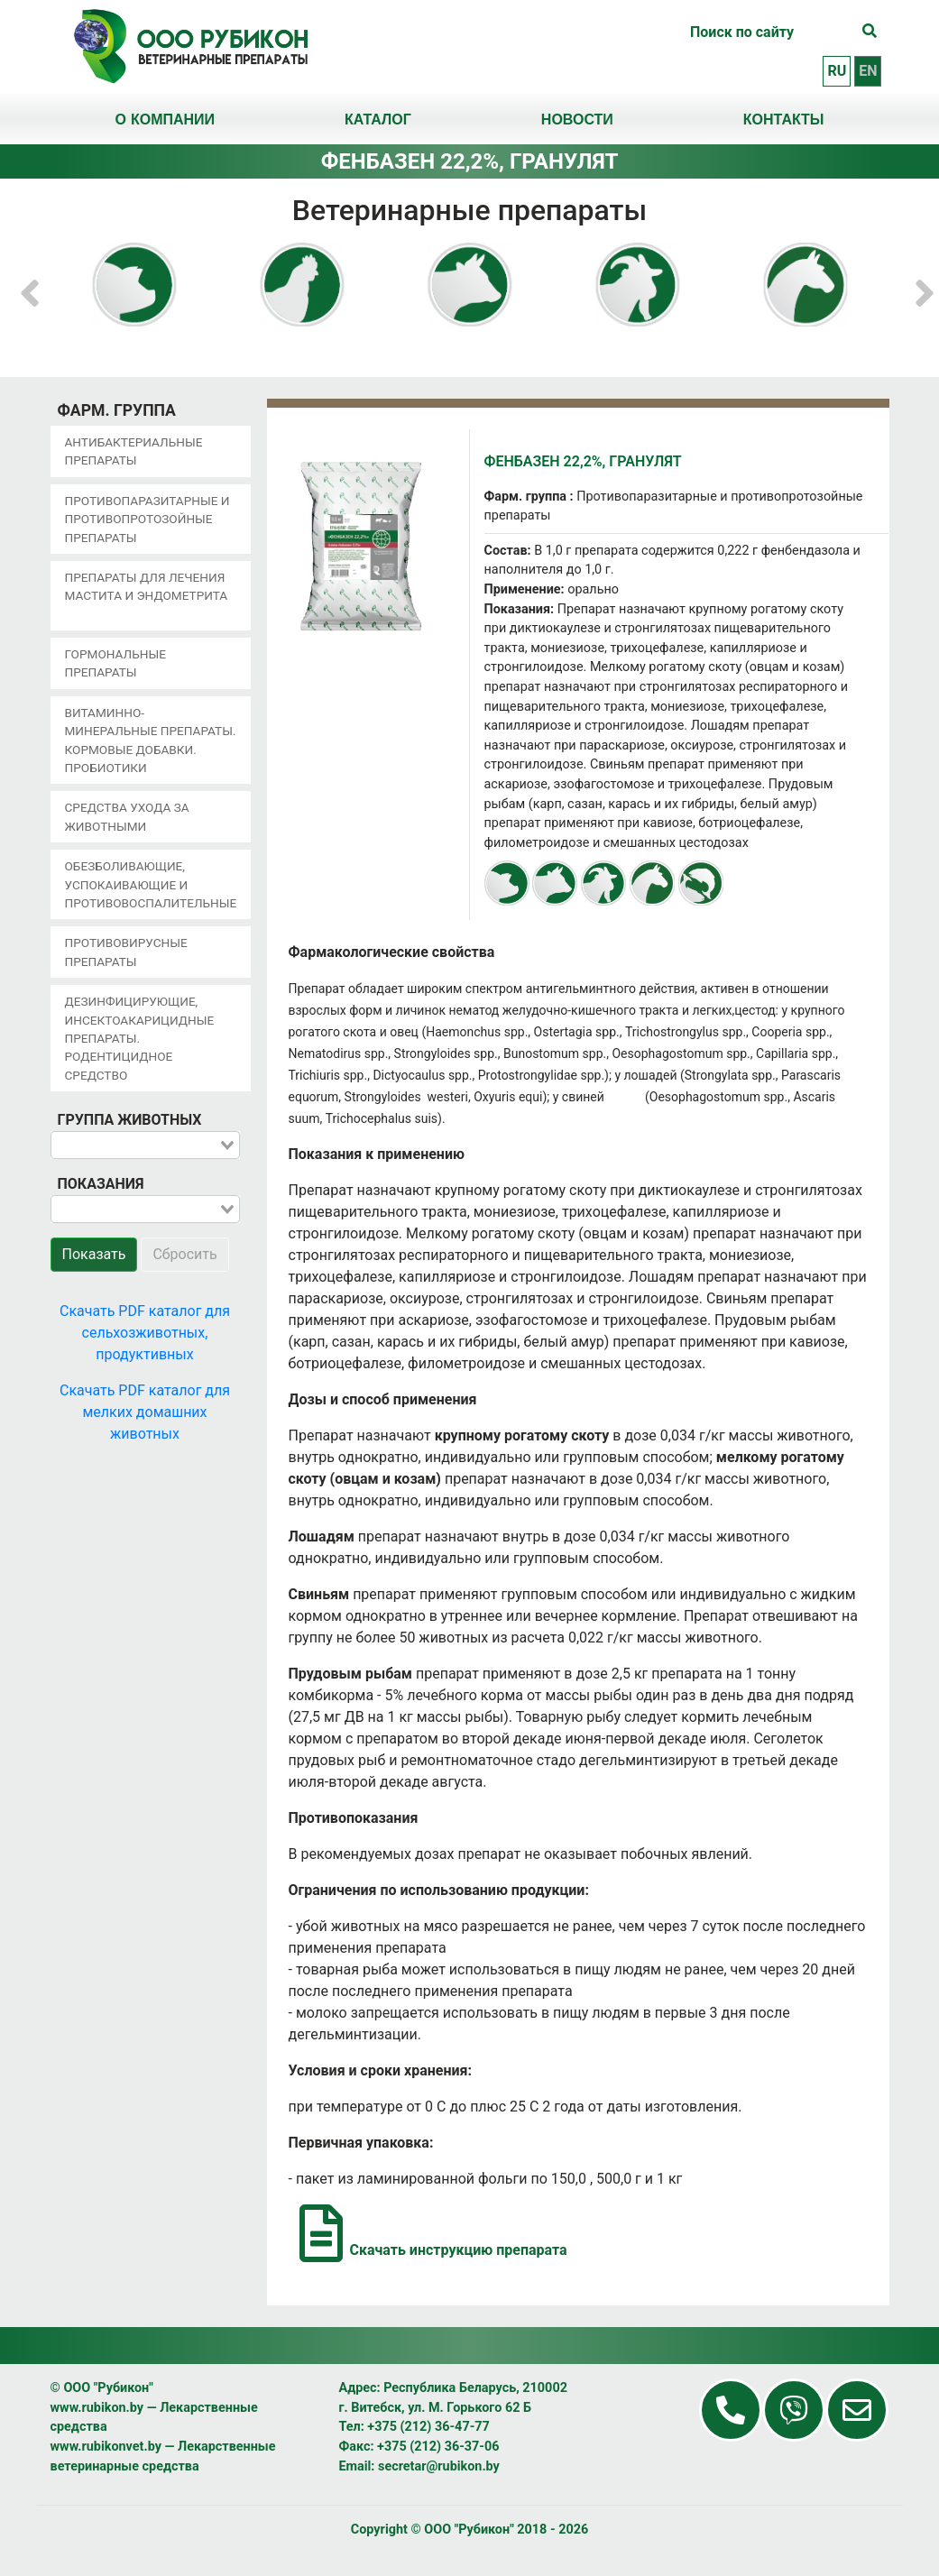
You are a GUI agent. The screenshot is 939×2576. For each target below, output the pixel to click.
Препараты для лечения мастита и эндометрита (146, 586)
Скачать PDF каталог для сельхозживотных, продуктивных (145, 1332)
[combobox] (145, 1145)
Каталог (378, 118)
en (868, 70)
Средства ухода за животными (127, 816)
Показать (94, 1254)
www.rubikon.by (97, 2407)
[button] (29, 285)
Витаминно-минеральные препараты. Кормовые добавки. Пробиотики (150, 740)
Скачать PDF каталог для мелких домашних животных (145, 1412)
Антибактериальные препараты (134, 451)
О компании (165, 118)
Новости (577, 118)
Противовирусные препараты (126, 951)
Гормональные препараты (115, 663)
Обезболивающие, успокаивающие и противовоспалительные (151, 884)
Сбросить (184, 1254)
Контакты (783, 118)
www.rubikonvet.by (106, 2446)
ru (836, 70)
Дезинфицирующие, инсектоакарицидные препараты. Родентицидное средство (140, 1038)
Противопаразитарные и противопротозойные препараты (147, 519)
